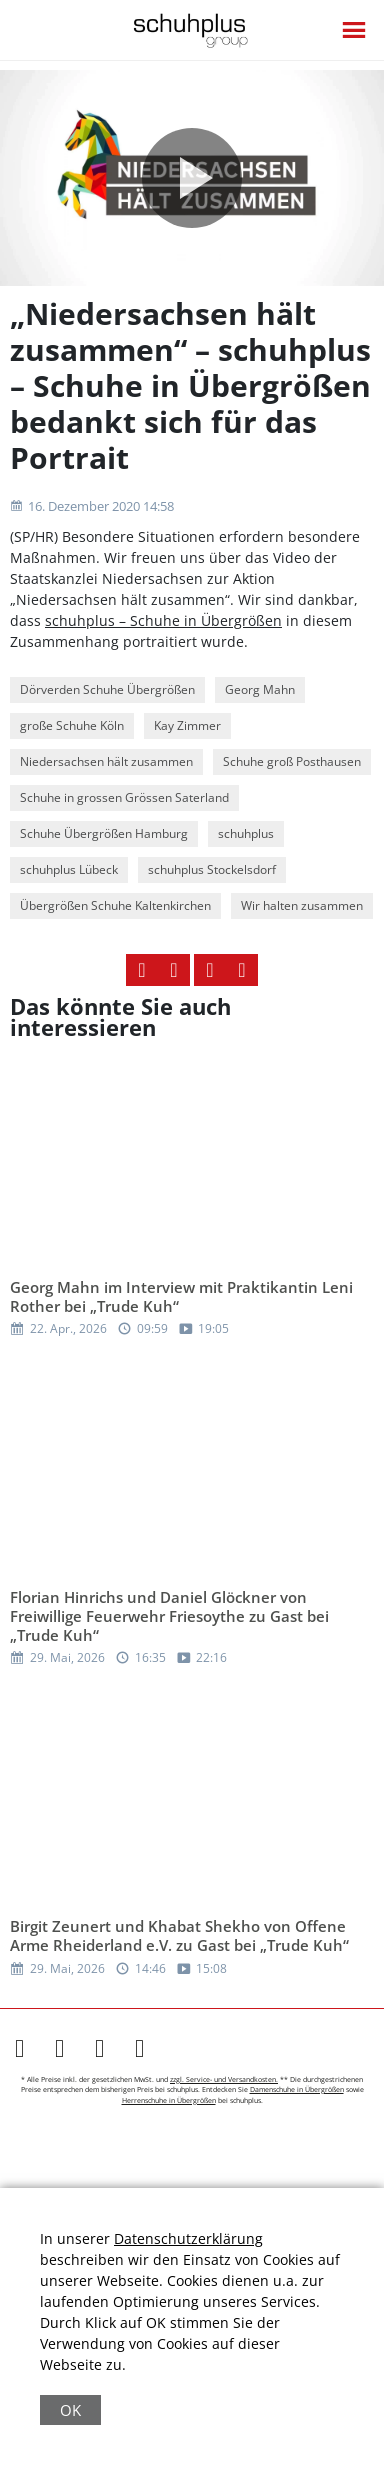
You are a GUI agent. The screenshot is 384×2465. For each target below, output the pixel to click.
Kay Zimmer (187, 725)
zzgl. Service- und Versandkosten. (224, 2079)
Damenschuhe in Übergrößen (297, 2089)
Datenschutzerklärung (188, 2238)
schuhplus (246, 833)
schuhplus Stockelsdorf (212, 869)
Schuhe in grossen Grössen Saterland (124, 797)
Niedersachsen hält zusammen (106, 761)
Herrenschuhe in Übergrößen (169, 2100)
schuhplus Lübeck (69, 869)
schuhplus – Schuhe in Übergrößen (163, 620)
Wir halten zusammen (302, 905)
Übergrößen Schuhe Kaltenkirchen (115, 905)
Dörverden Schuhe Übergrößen (107, 689)
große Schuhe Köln (72, 725)
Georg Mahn (260, 689)
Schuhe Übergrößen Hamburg (104, 833)
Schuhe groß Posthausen (292, 761)
